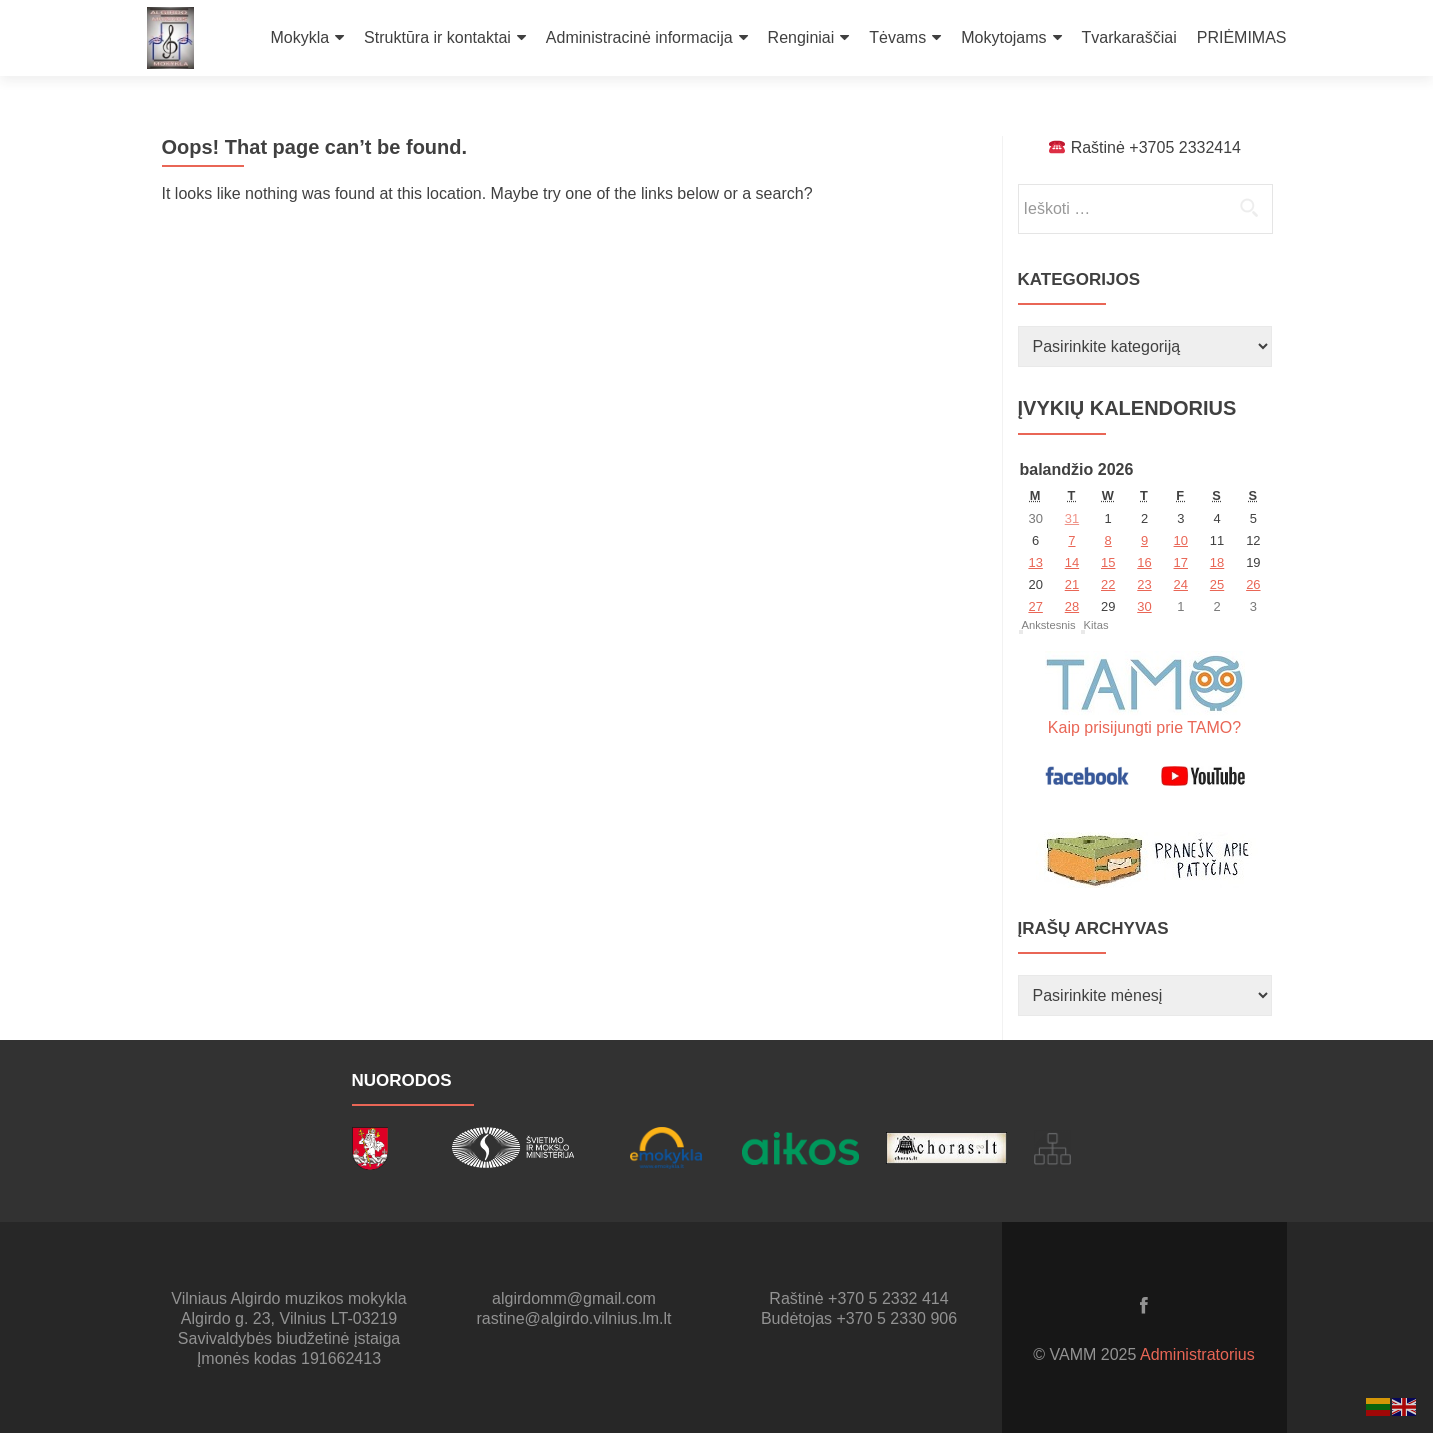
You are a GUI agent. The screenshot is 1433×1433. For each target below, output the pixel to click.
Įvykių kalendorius (1127, 408)
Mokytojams (1003, 37)
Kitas (1096, 625)
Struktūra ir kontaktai (437, 37)
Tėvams (897, 37)
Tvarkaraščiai (1129, 37)
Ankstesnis (1049, 625)
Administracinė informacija (639, 37)
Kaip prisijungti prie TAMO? (1144, 727)
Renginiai (801, 37)
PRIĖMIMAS (1242, 37)
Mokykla (299, 37)
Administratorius (1197, 1354)
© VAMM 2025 (1086, 1354)
